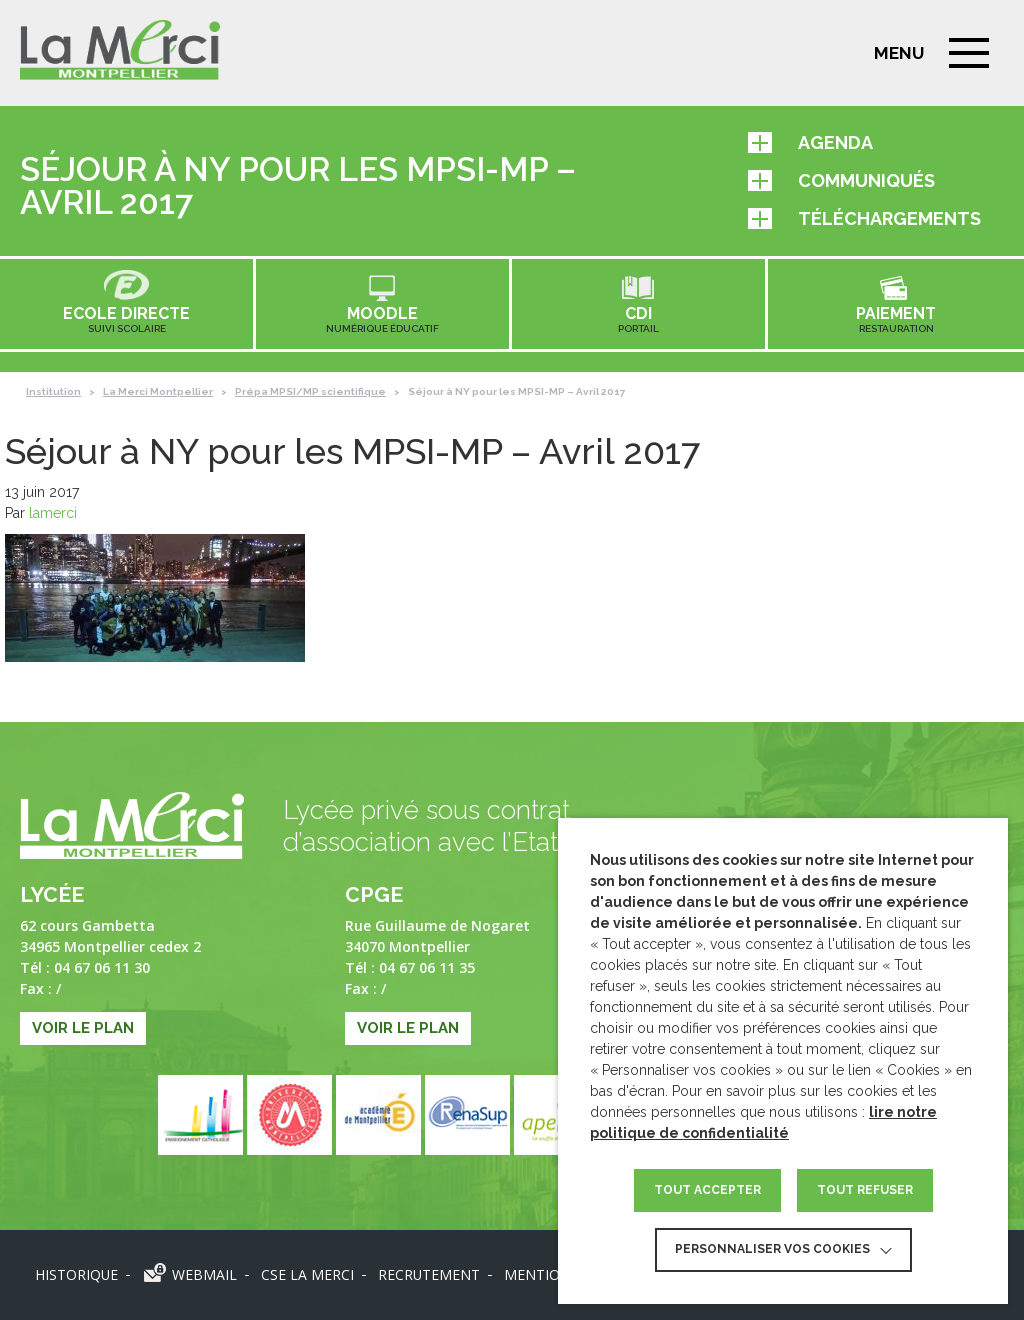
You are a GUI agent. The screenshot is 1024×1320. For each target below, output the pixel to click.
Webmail (203, 1274)
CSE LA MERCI (306, 1274)
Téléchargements (864, 218)
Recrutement (428, 1274)
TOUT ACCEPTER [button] (707, 1190)
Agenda (810, 142)
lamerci (53, 513)
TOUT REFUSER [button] (865, 1190)
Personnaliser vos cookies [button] (772, 1249)
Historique (75, 1274)
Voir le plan (83, 1028)
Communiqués (841, 180)
